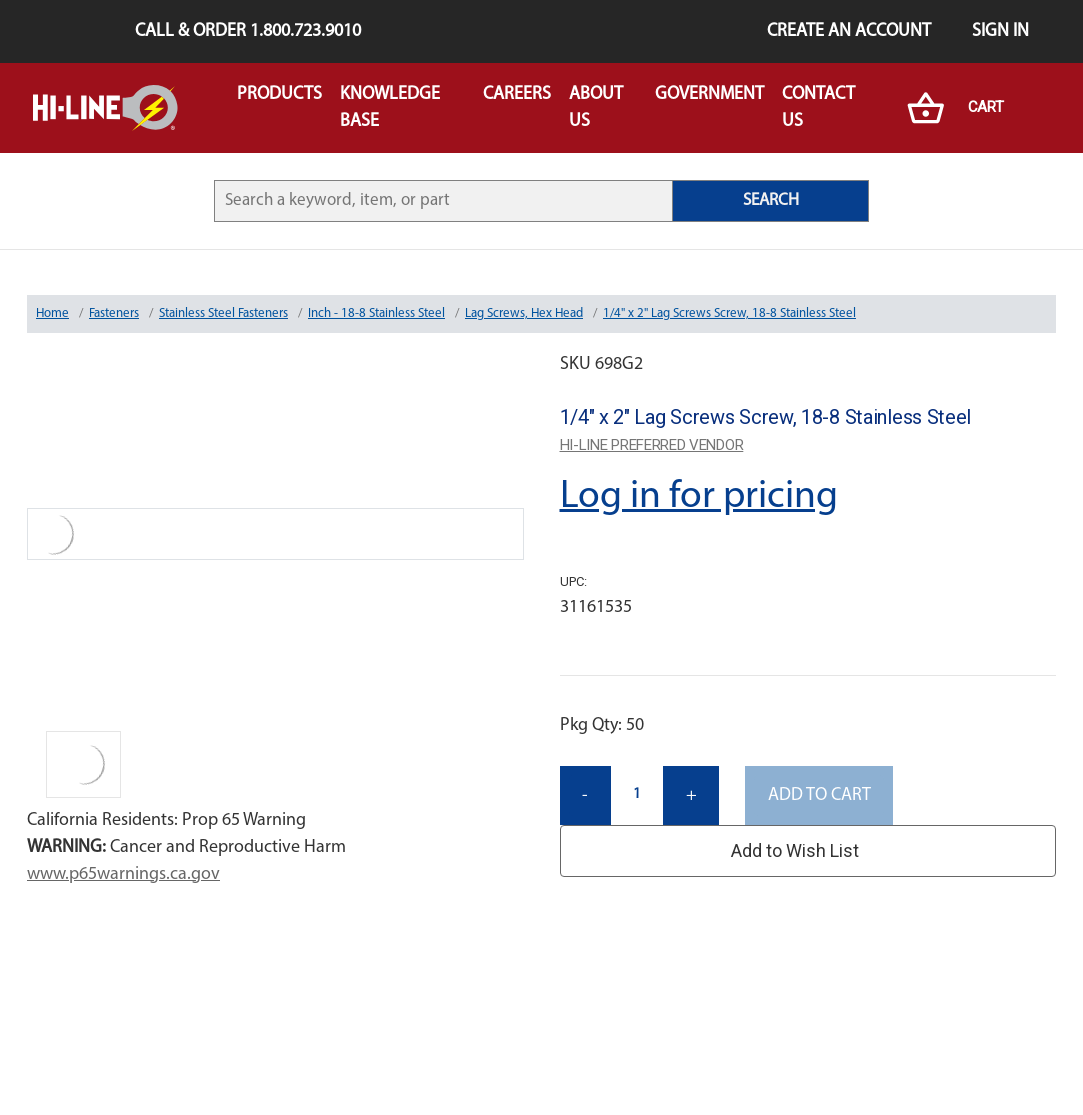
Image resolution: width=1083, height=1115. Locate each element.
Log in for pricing (699, 497)
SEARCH (771, 200)
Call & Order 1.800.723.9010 (248, 31)
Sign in (1000, 31)
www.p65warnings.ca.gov (123, 874)
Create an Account (849, 31)
